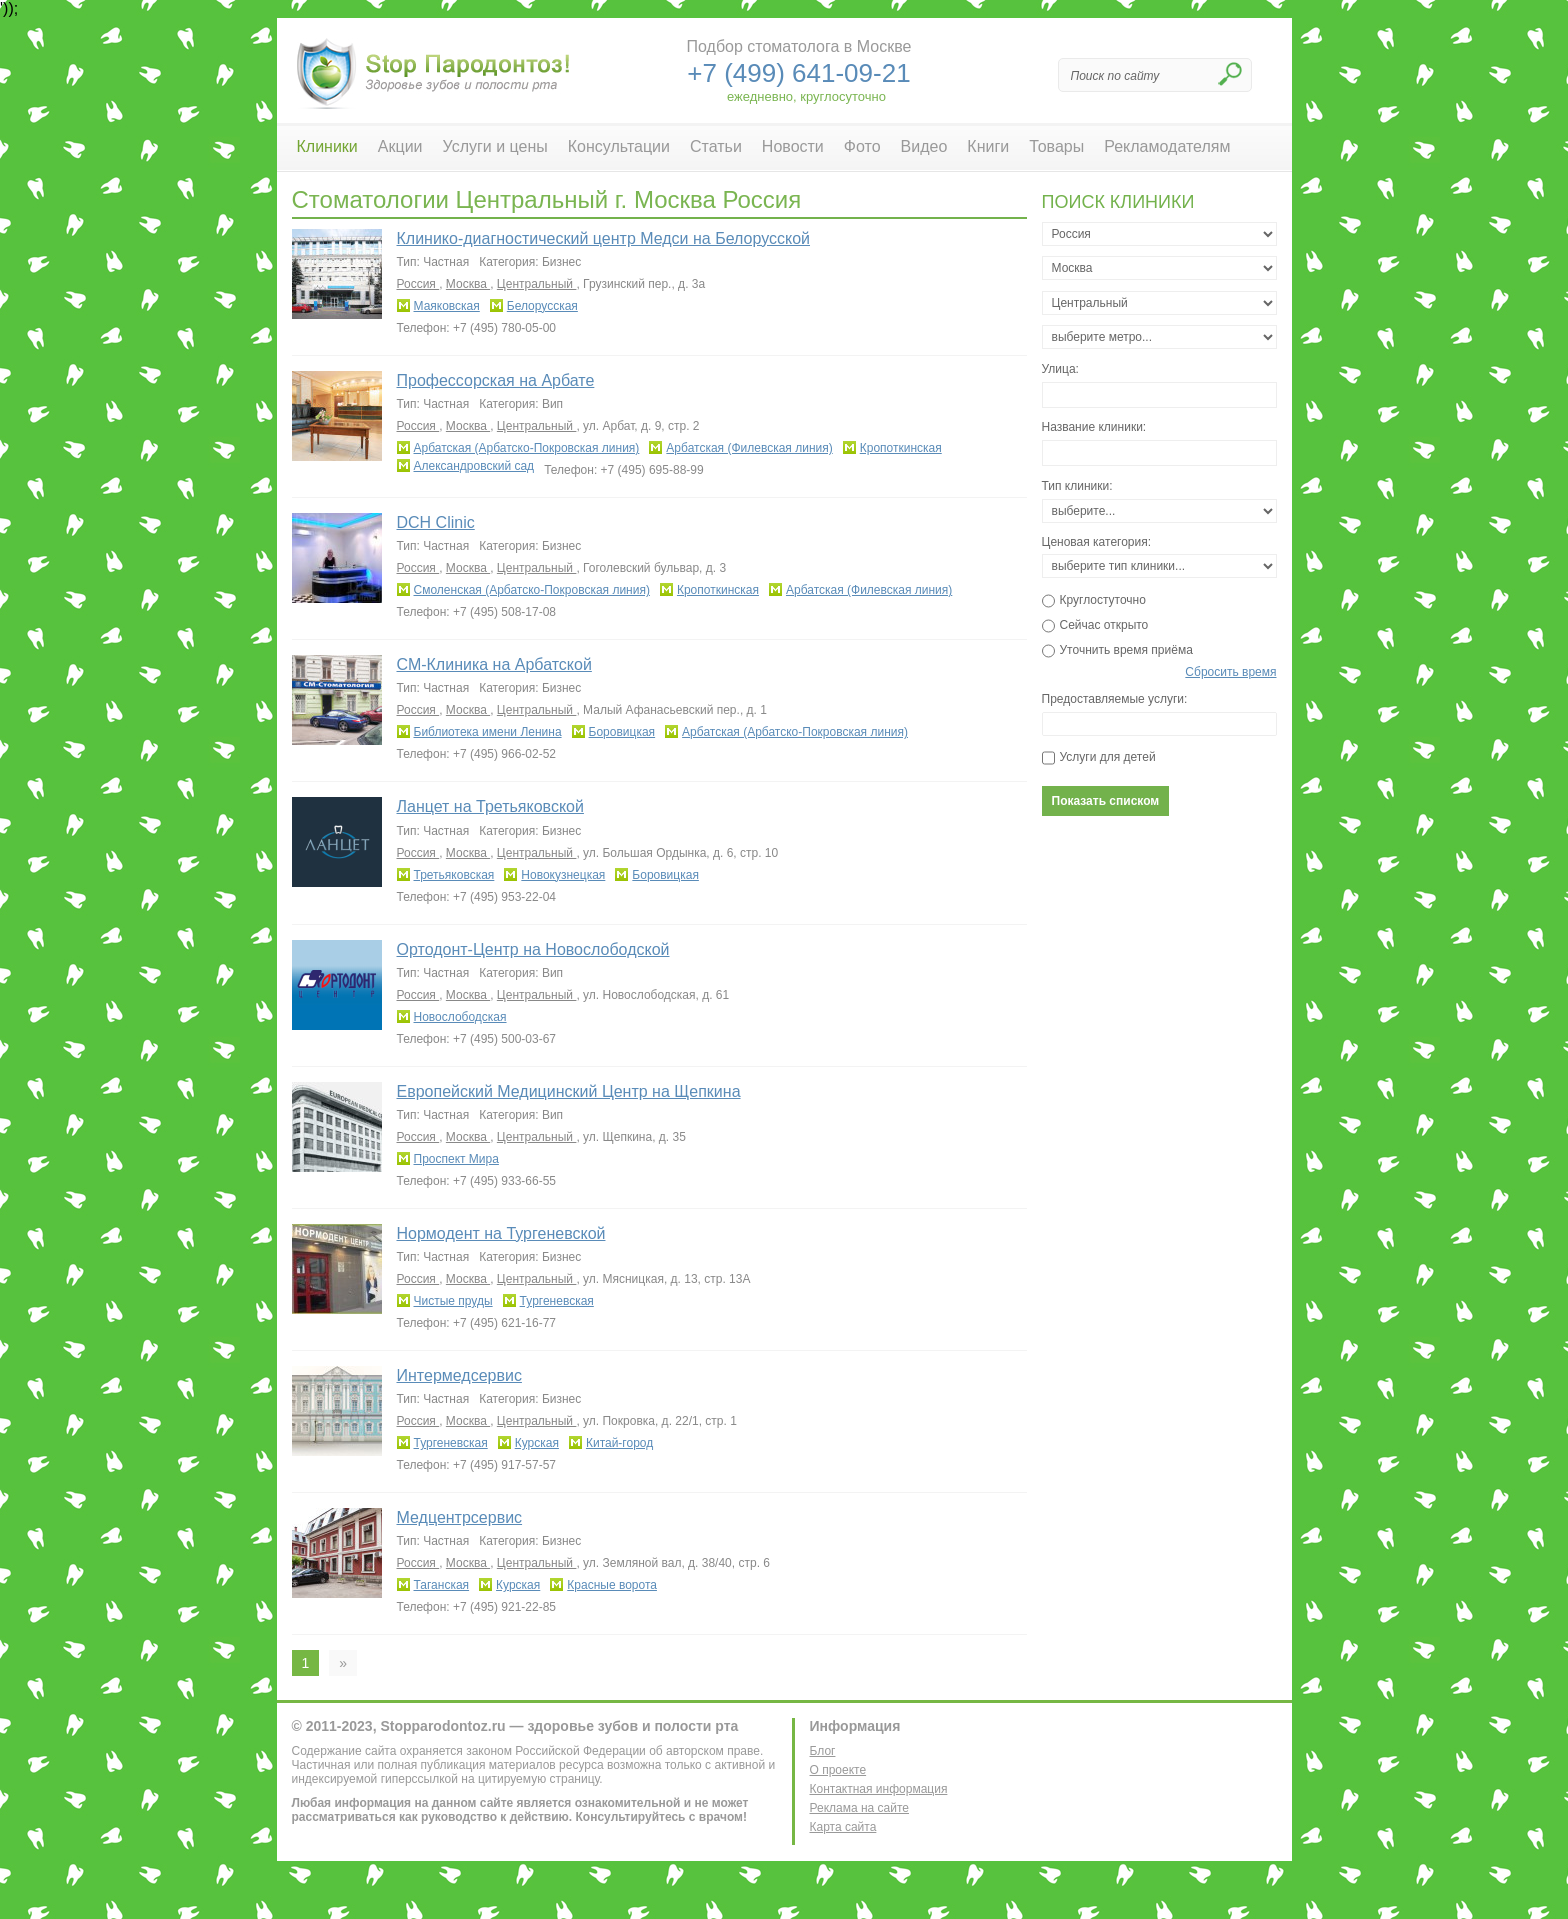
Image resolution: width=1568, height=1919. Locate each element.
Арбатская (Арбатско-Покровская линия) (527, 448)
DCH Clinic (436, 522)
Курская (537, 1443)
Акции (400, 146)
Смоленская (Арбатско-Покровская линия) (532, 590)
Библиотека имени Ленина (488, 732)
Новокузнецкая (563, 875)
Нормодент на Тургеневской (501, 1233)
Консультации (619, 146)
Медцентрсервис (460, 1517)
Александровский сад (474, 466)
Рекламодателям (1167, 146)
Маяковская (447, 306)
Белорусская (542, 306)
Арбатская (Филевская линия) (749, 448)
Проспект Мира (456, 1159)
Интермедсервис (459, 1375)
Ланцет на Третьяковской (490, 806)
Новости (793, 146)
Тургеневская (557, 1301)
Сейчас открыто (1104, 625)
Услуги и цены (495, 146)
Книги (988, 146)
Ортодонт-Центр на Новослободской (533, 949)
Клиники (327, 146)
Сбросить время (1230, 672)
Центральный (537, 284)
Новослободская (460, 1017)
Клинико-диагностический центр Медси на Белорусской (604, 238)
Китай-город (619, 1443)
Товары (1056, 146)
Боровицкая (622, 732)
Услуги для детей (1108, 757)
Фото (862, 146)
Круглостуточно (1103, 600)
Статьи (716, 146)
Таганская (442, 1585)
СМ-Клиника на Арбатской (494, 664)
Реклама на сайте (860, 1808)
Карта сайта (843, 1827)
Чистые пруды (453, 1301)
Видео (924, 146)
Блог (823, 1751)
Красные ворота (612, 1585)
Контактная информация (879, 1789)
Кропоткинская (901, 448)
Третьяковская (454, 875)
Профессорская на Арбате (496, 380)
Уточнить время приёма (1126, 650)
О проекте (838, 1770)
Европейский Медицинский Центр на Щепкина (569, 1091)
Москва (468, 284)
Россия (418, 284)
